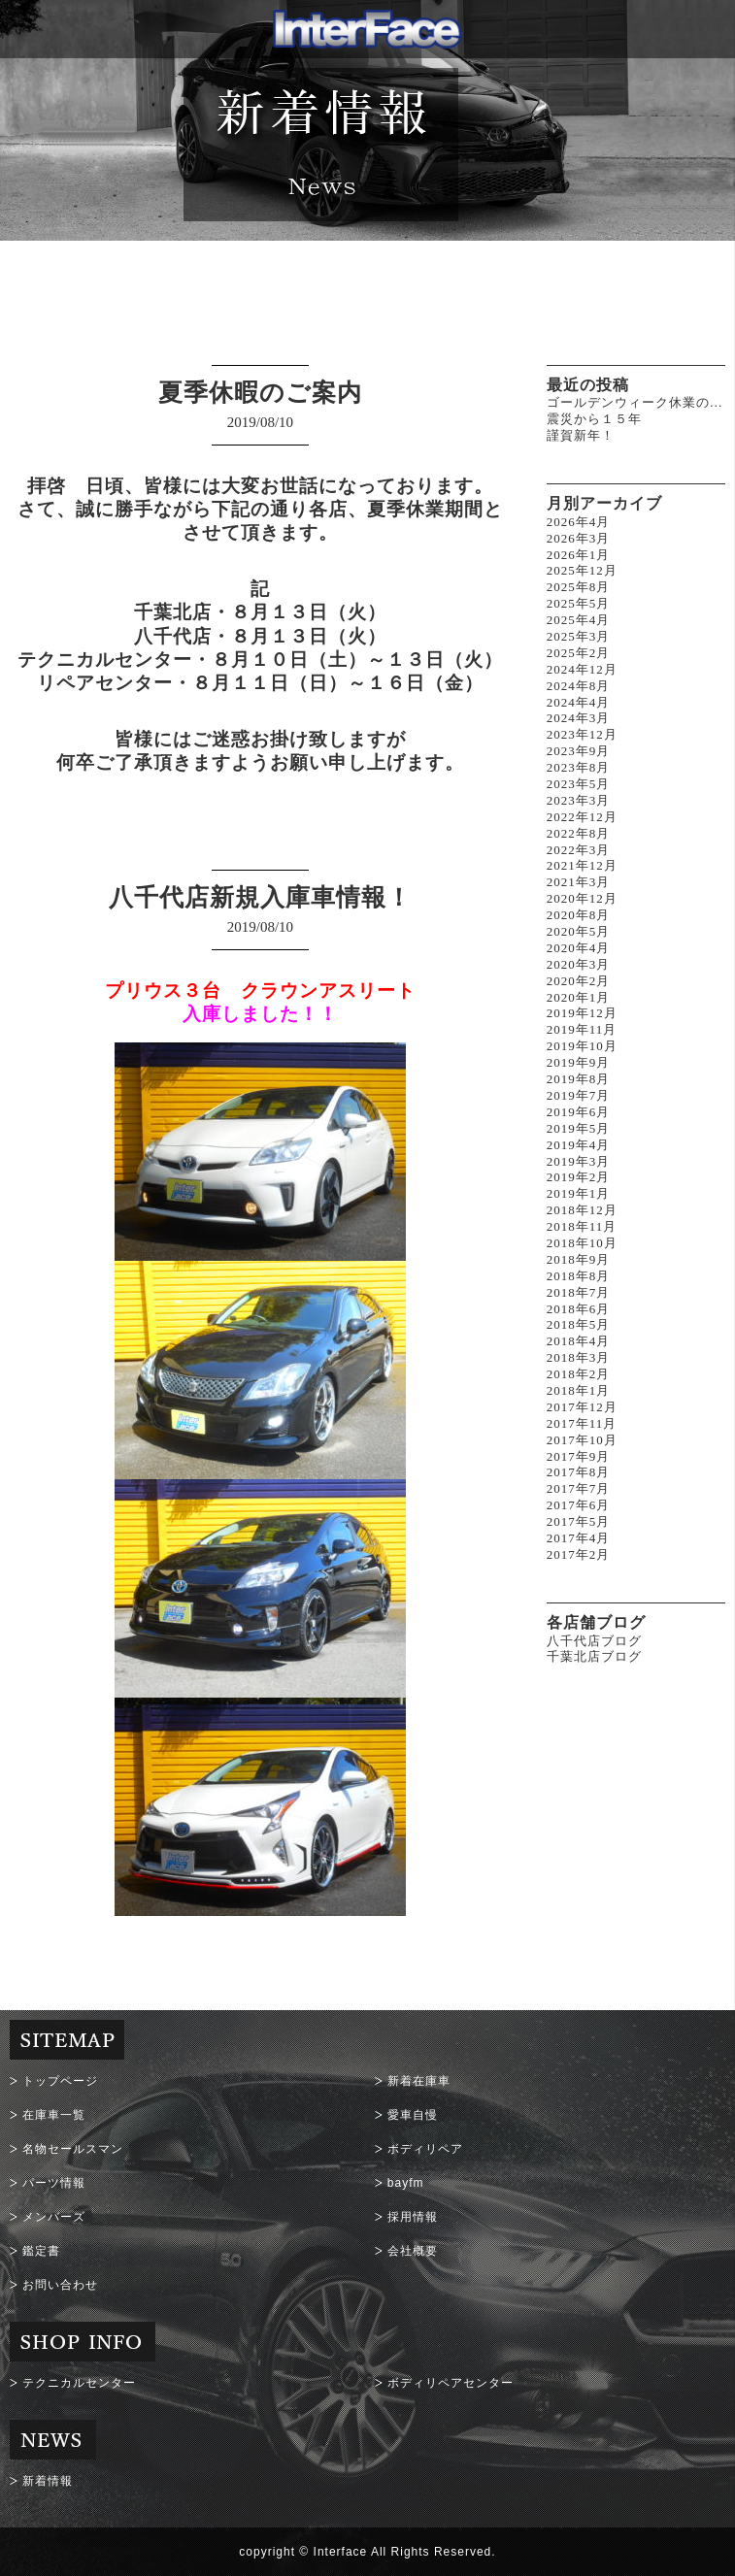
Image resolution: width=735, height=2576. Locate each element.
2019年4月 (579, 1145)
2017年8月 (579, 1472)
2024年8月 (579, 685)
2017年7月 (579, 1488)
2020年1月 (579, 997)
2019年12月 (582, 1013)
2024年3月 (579, 717)
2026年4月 (579, 521)
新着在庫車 (419, 2081)
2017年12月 (582, 1407)
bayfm (405, 2183)
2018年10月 (582, 1243)
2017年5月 (579, 1521)
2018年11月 (582, 1226)
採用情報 (412, 2217)
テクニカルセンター (79, 2383)
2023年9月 (579, 750)
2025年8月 (579, 586)
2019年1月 (579, 1193)
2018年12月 (582, 1210)
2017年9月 (579, 1456)
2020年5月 (579, 931)
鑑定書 (41, 2251)
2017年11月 (582, 1423)
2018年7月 (579, 1292)
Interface (341, 2552)
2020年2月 (579, 981)
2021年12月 (582, 865)
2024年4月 (579, 702)
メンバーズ (53, 2217)
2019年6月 (579, 1112)
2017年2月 (579, 1554)
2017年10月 (582, 1440)
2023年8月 (579, 767)
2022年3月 (579, 849)
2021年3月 (579, 882)
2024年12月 (582, 669)
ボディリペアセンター (450, 2383)
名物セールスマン (72, 2149)
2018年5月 (579, 1324)
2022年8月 (579, 833)
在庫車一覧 (53, 2115)
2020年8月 (579, 915)
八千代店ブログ (594, 1641)
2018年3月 (579, 1357)
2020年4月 (579, 948)
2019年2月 (579, 1177)
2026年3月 (579, 538)
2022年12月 (582, 816)
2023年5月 (579, 783)
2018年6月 (579, 1309)
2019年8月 (579, 1079)
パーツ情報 (53, 2183)
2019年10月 (582, 1046)
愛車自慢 (412, 2115)
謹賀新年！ (581, 435)
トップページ (60, 2081)
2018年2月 (579, 1374)
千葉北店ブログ (594, 1656)
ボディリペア (425, 2149)
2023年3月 (579, 800)
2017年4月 (579, 1538)
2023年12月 (582, 734)
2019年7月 (579, 1095)
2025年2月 (579, 652)
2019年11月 (582, 1029)
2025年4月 (579, 619)
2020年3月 (579, 964)
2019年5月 (579, 1128)
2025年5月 (579, 603)
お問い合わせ (60, 2285)
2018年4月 (579, 1341)
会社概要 (412, 2251)
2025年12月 (582, 570)
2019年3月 (579, 1161)
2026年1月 (579, 554)
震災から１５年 (594, 419)
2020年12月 (582, 898)
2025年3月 (579, 636)
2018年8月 (579, 1276)
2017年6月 (579, 1505)
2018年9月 (579, 1259)
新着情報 (47, 2481)
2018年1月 (579, 1390)
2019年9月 (579, 1062)
